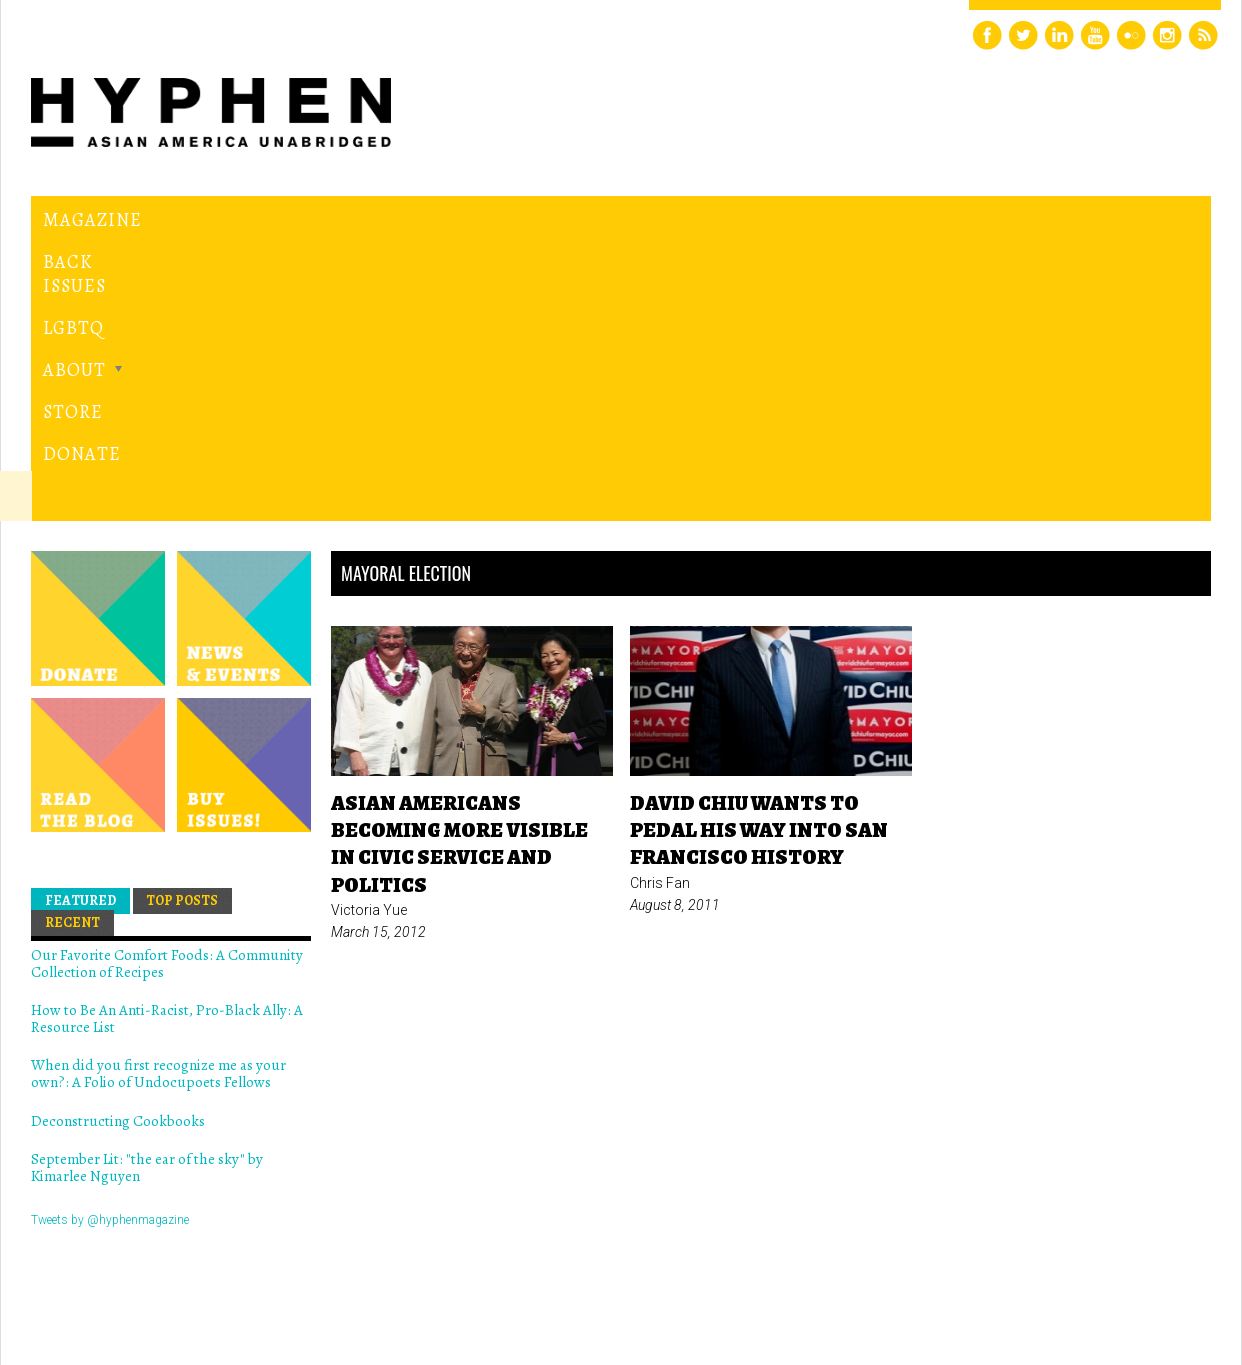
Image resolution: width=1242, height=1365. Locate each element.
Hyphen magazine (124, 1265)
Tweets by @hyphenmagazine (110, 944)
